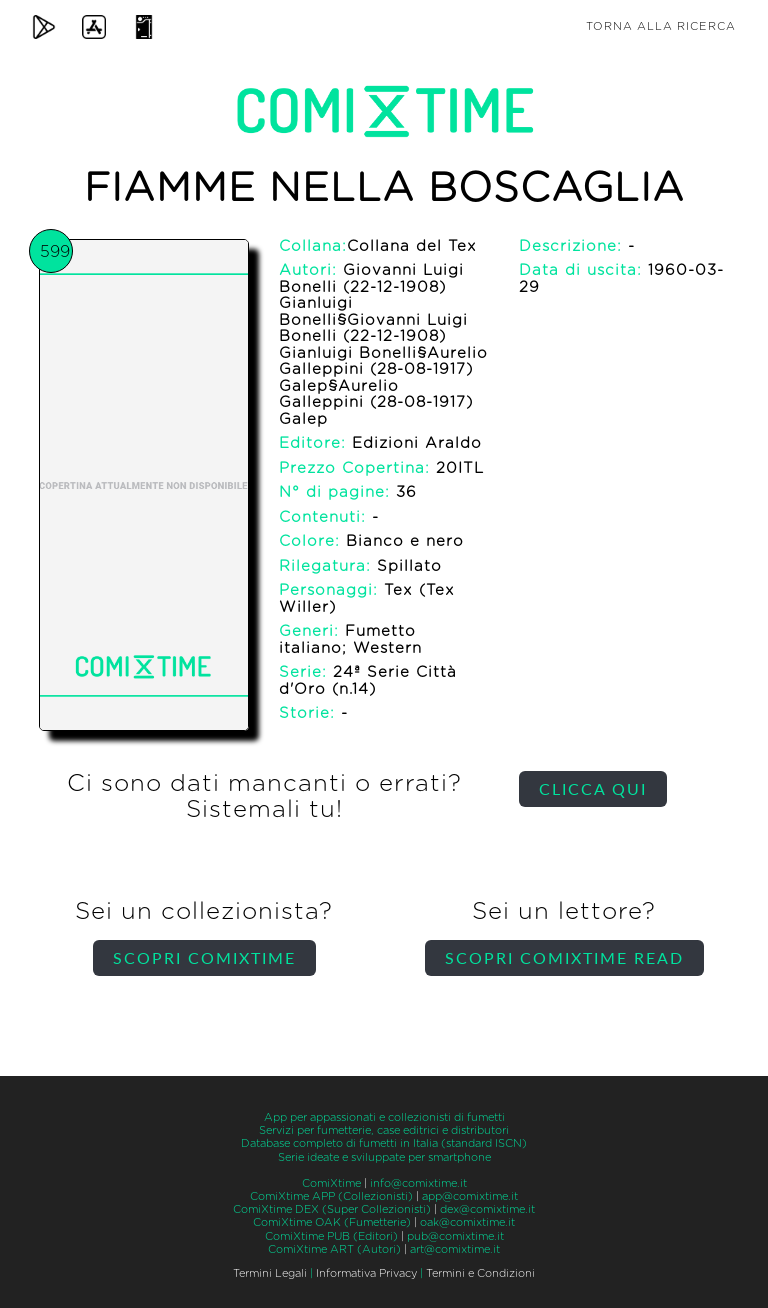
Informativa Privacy (366, 1273)
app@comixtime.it (470, 1196)
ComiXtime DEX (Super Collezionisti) (332, 1209)
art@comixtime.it (455, 1249)
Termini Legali (270, 1273)
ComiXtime (331, 1183)
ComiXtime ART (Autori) (334, 1249)
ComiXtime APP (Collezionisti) (331, 1196)
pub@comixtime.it (455, 1236)
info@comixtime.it (418, 1183)
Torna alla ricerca (661, 26)
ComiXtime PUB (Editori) (331, 1236)
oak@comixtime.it (467, 1222)
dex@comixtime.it (487, 1209)
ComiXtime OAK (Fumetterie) (332, 1222)
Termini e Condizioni (480, 1273)
